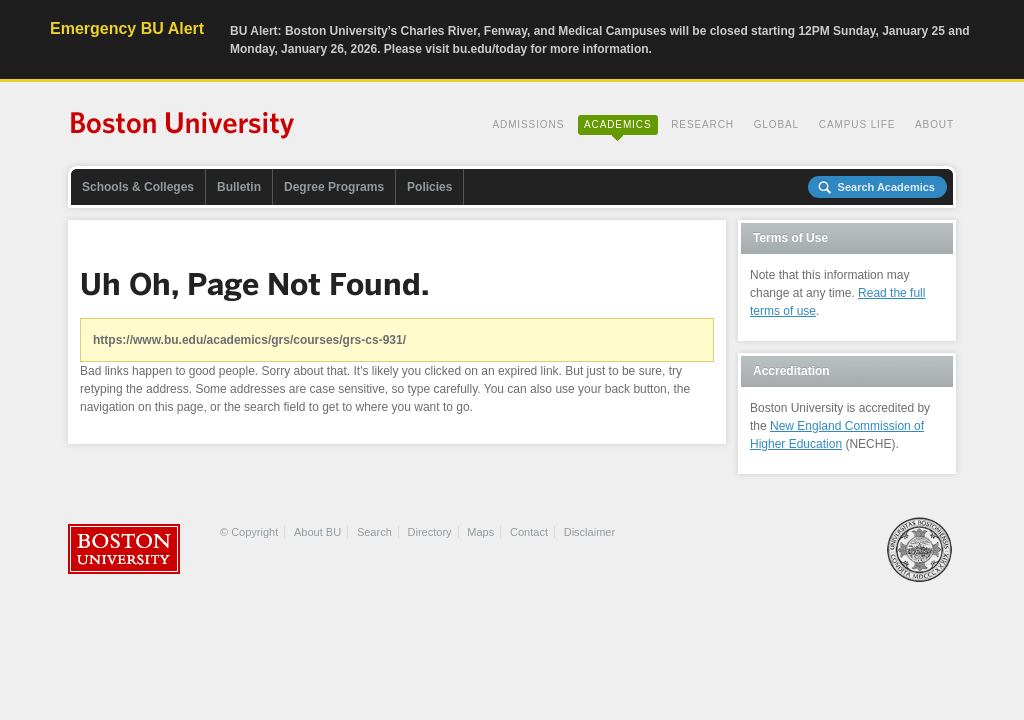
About (934, 124)
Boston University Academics (183, 127)
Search (374, 532)
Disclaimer (589, 532)
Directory (430, 532)
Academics (618, 124)
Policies (429, 187)
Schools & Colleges (138, 187)
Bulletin (239, 187)
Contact (529, 532)
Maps (480, 532)
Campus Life (857, 124)
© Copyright (249, 532)
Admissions (528, 124)
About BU (317, 532)
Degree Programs (334, 187)
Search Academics (886, 187)
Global (776, 124)
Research (702, 124)
